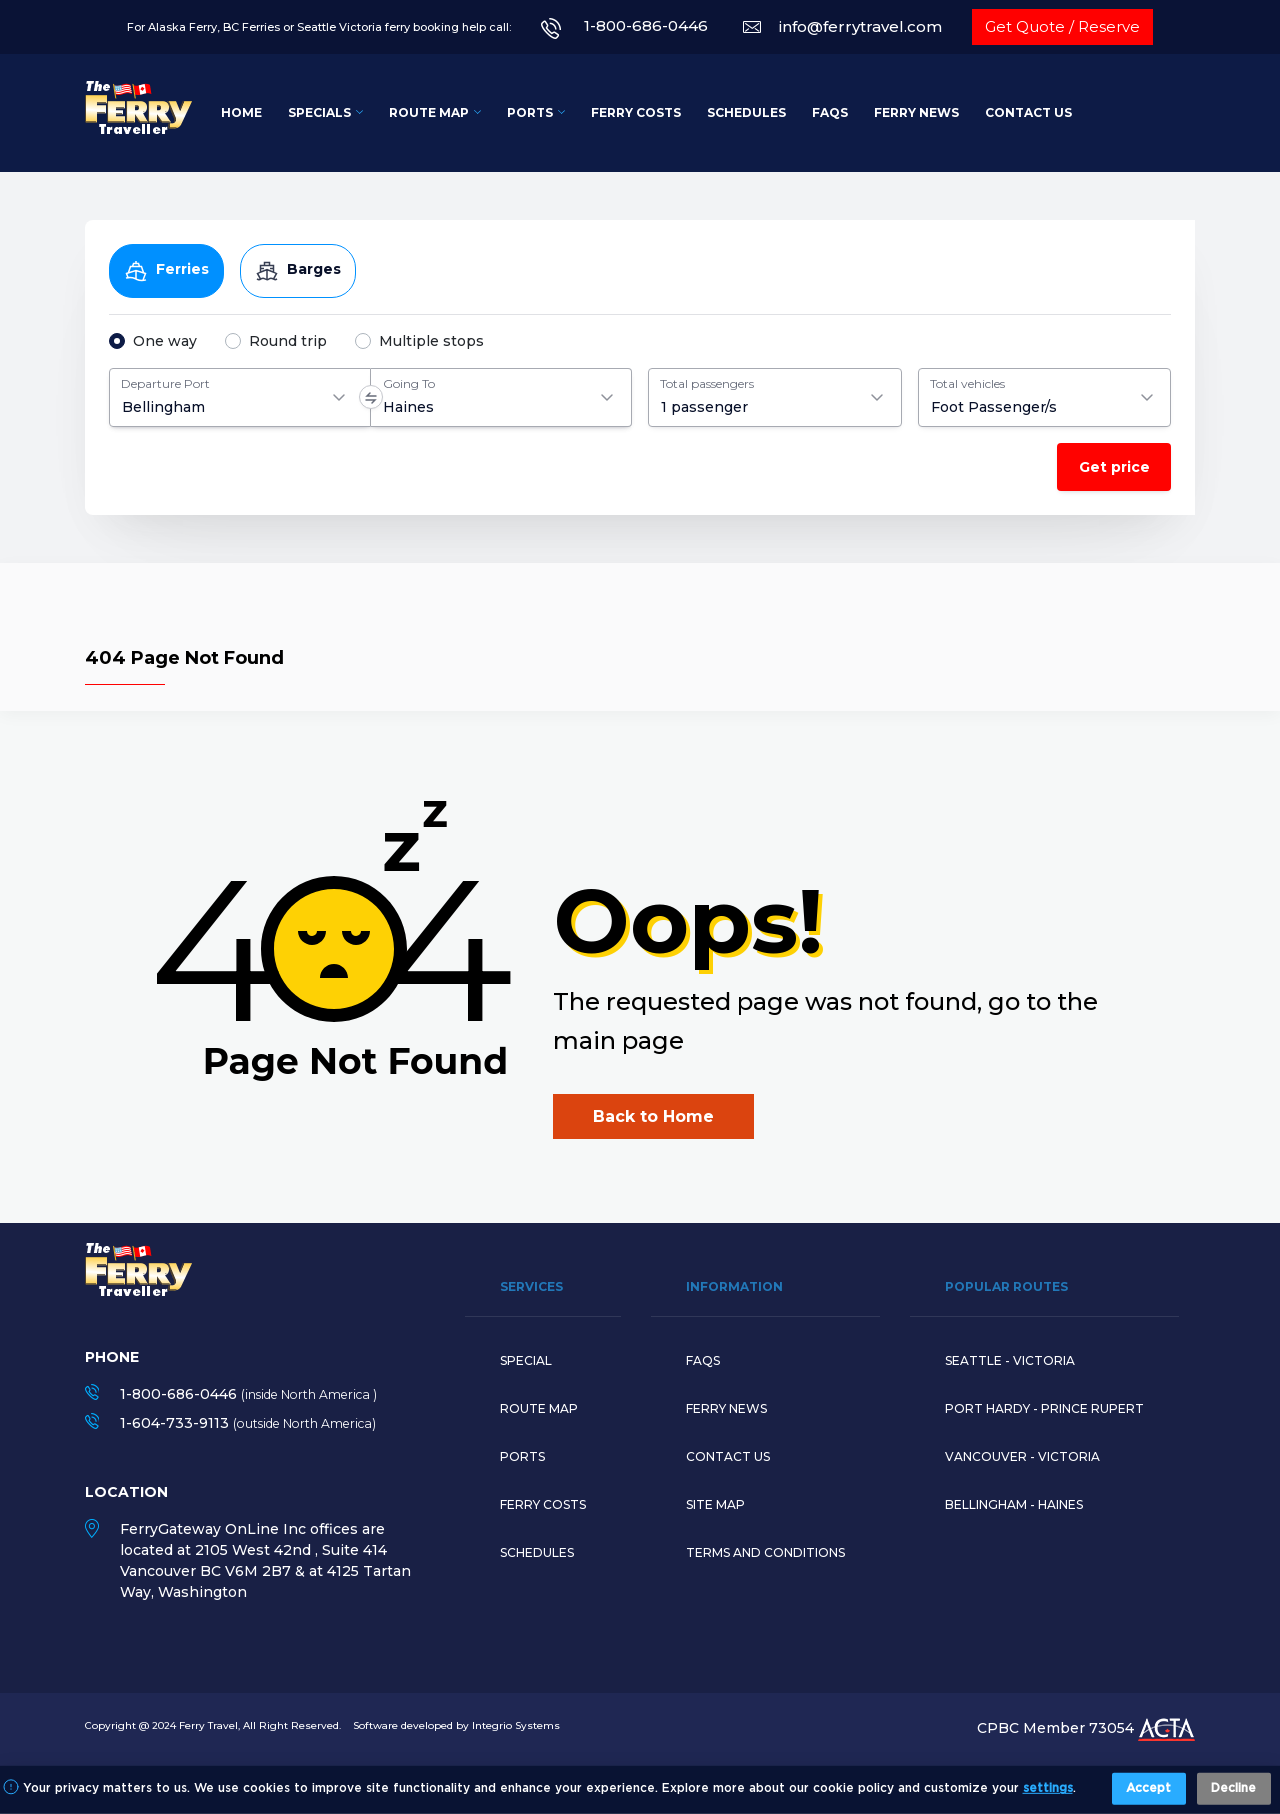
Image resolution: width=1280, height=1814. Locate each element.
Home (241, 112)
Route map (539, 1408)
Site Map (715, 1504)
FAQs (830, 112)
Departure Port (165, 383)
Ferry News (916, 112)
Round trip (288, 341)
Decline (1233, 1788)
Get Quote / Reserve (1062, 26)
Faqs (703, 1360)
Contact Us (1028, 112)
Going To (409, 383)
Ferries (166, 271)
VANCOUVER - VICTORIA (1022, 1456)
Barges (298, 271)
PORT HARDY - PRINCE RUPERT (1044, 1408)
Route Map (429, 112)
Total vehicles (967, 383)
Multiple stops (431, 341)
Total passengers (707, 383)
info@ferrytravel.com (860, 26)
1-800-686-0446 (646, 25)
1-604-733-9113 (174, 1423)
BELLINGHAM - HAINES (1014, 1504)
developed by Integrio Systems (480, 1725)
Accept (1148, 1788)
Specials (319, 112)
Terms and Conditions (765, 1552)
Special (526, 1360)
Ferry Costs (636, 112)
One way (165, 341)
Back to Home (653, 1116)
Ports (530, 112)
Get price (1114, 467)
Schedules (746, 112)
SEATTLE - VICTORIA (1010, 1360)
